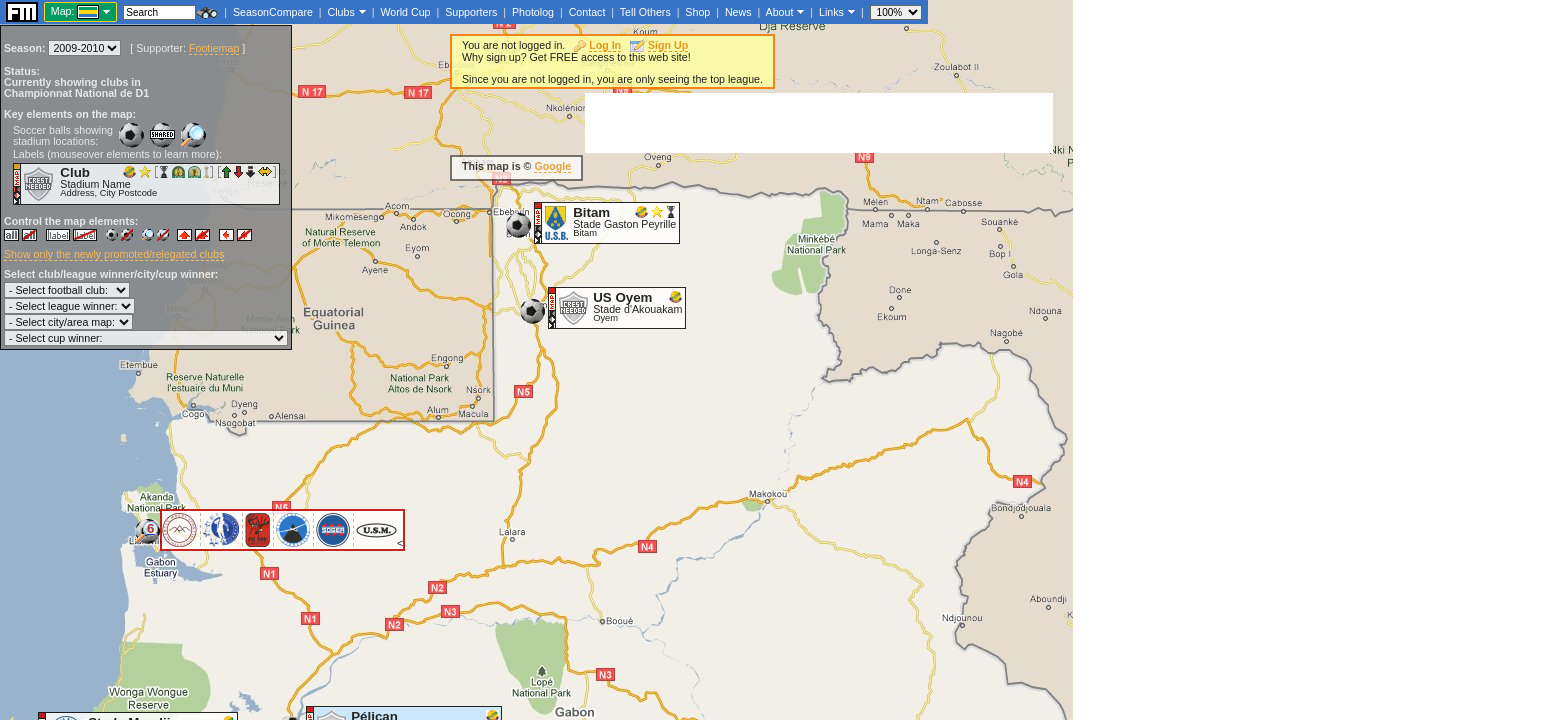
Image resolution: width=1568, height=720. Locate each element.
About (780, 12)
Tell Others (645, 12)
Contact (587, 12)
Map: (63, 11)
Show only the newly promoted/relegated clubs (114, 254)
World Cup (405, 12)
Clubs (341, 12)
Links (831, 12)
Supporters (471, 12)
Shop (697, 12)
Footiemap (214, 48)
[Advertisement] (819, 123)
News (738, 12)
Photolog (533, 12)
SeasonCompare (273, 12)
